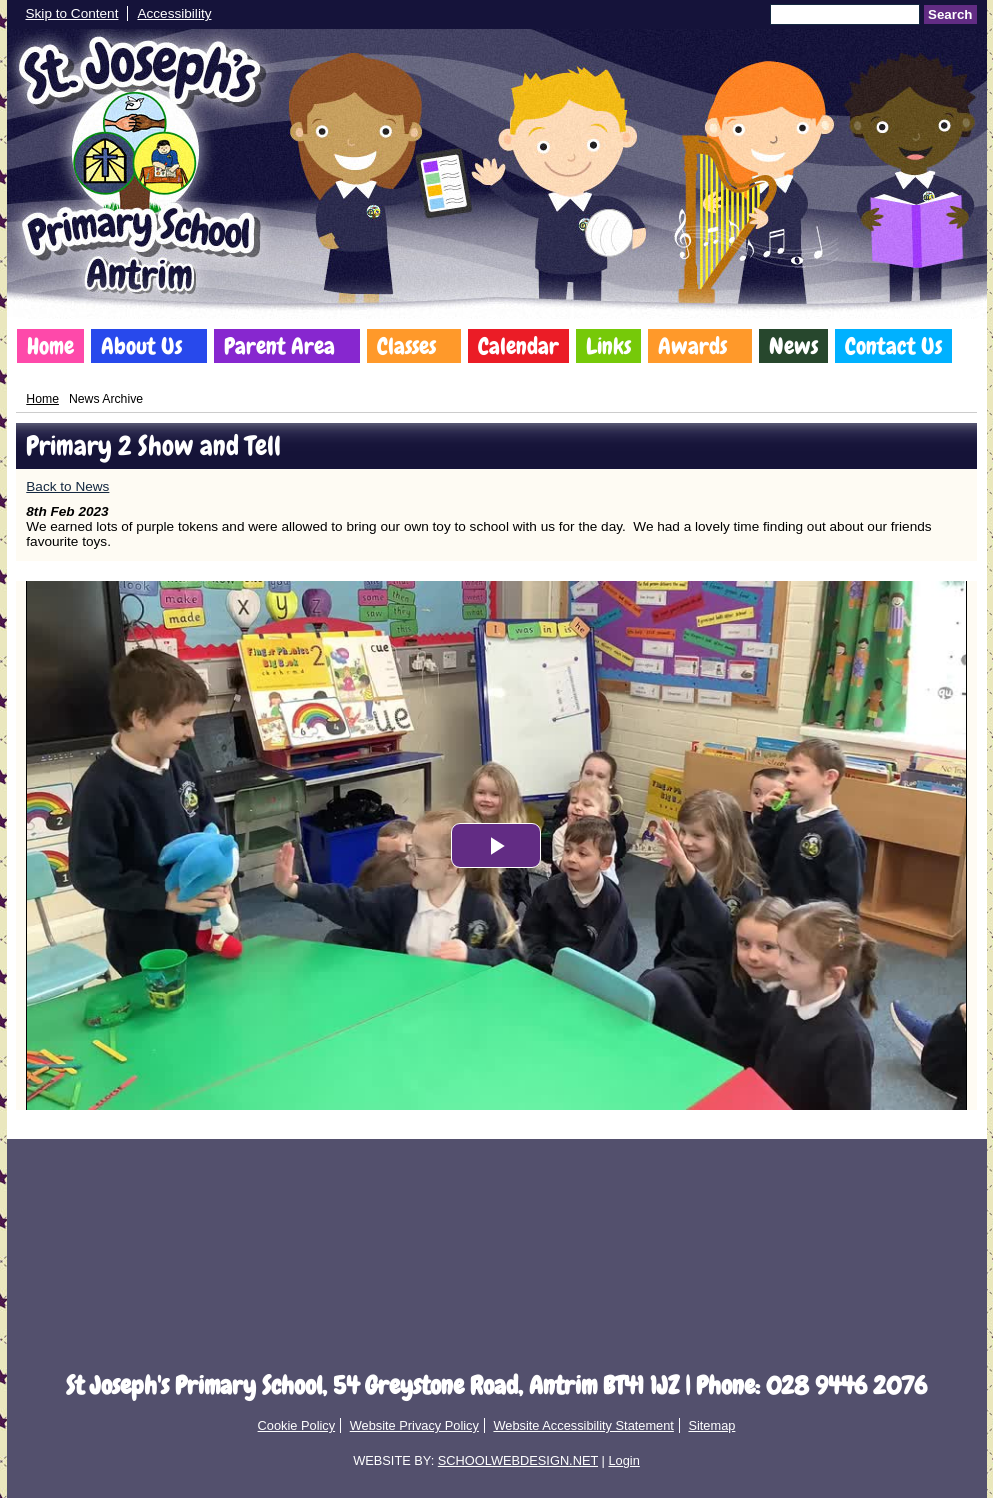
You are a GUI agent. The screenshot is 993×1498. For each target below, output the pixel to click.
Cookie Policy (297, 1425)
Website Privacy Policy (414, 1425)
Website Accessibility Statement (583, 1425)
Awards (692, 346)
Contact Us (893, 346)
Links (608, 346)
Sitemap (711, 1425)
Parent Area (279, 346)
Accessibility (174, 13)
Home (50, 346)
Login (623, 1460)
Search (950, 14)
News (793, 346)
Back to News (67, 486)
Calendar (518, 346)
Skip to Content (72, 13)
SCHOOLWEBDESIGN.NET (518, 1460)
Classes (406, 346)
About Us (141, 346)
